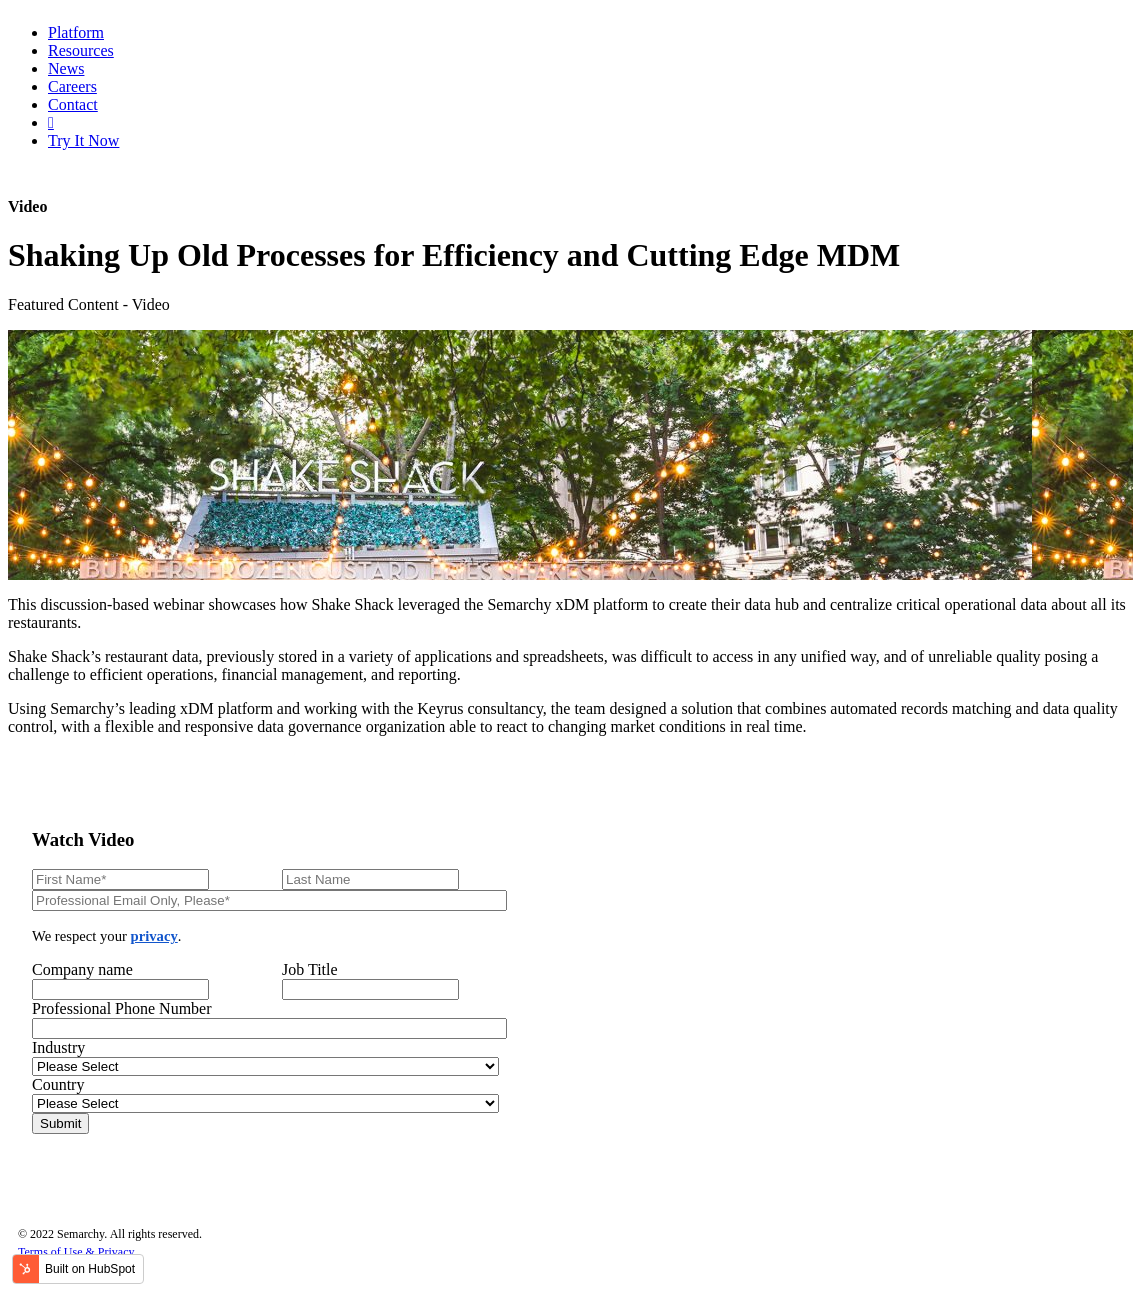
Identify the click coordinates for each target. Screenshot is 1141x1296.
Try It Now (83, 140)
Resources (81, 50)
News (66, 68)
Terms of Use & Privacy (76, 1252)
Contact (73, 104)
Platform (76, 32)
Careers (72, 86)
